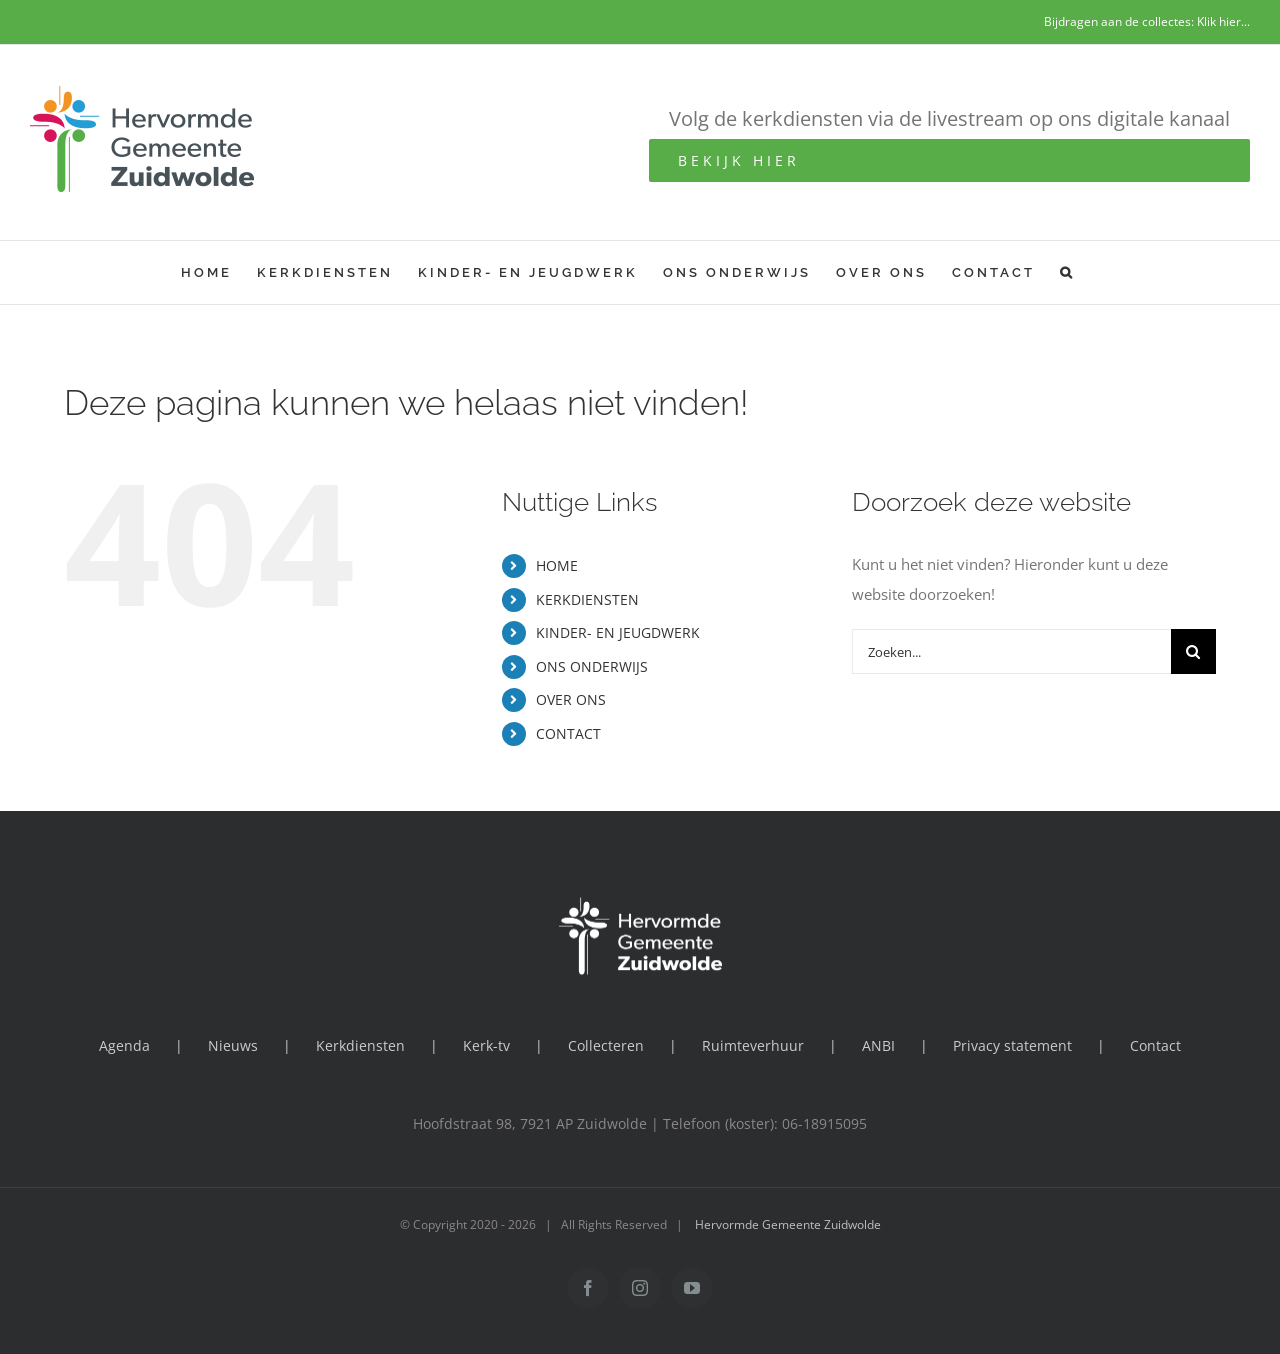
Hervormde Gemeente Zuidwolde (788, 1224)
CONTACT (568, 733)
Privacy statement (1012, 1045)
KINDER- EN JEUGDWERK (618, 632)
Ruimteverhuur (753, 1045)
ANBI (878, 1045)
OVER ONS (571, 699)
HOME (557, 565)
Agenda (124, 1045)
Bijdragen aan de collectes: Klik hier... (1147, 21)
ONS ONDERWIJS (592, 666)
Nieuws (233, 1045)
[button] (1067, 272)
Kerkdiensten (360, 1045)
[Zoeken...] (1011, 651)
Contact (1155, 1045)
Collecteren (606, 1045)
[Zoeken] (1193, 651)
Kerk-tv (486, 1045)
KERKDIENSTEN (587, 599)
